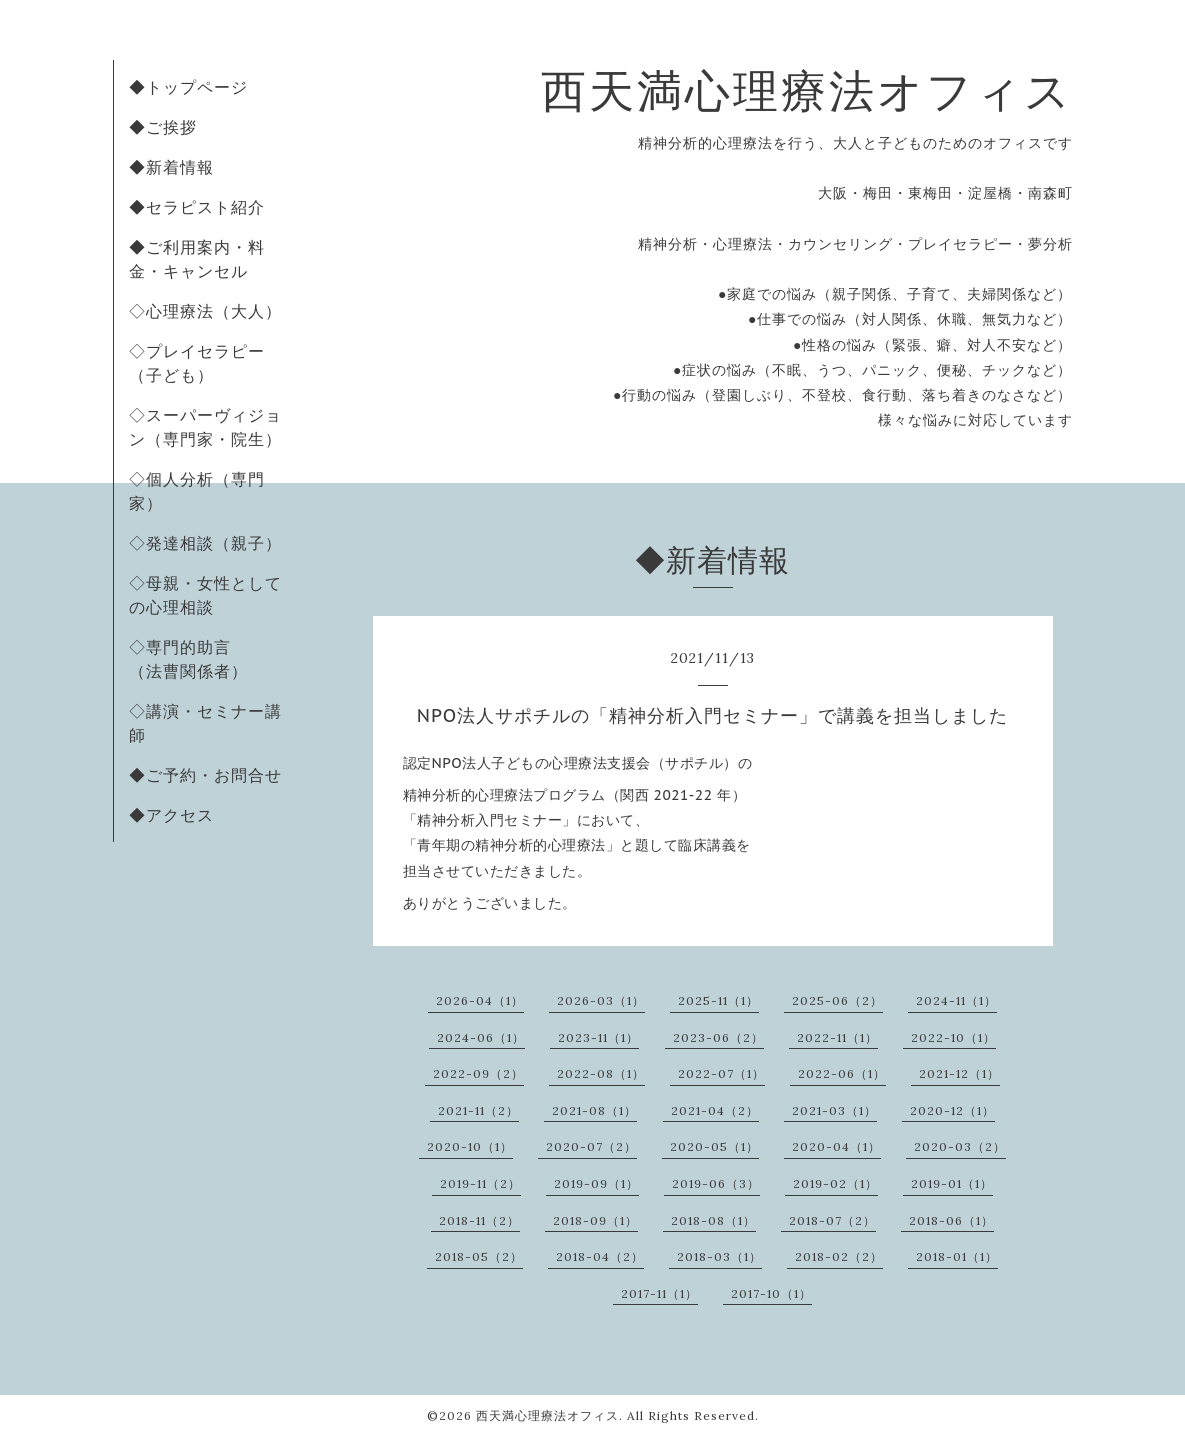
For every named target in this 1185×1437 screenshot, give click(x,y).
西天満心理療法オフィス (807, 90)
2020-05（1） (714, 1146)
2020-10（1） (470, 1146)
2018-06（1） (951, 1220)
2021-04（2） (715, 1110)
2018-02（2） (839, 1256)
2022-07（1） (721, 1073)
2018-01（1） (957, 1256)
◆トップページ (188, 87)
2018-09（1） (595, 1220)
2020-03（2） (960, 1146)
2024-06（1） (481, 1037)
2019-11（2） (480, 1183)
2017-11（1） (659, 1293)
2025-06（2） (837, 1000)
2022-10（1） (953, 1037)
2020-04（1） (836, 1146)
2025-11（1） (718, 1000)
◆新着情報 (171, 167)
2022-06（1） (842, 1073)
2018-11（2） (479, 1220)
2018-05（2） (479, 1256)
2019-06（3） (716, 1183)
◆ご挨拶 (163, 127)
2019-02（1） (835, 1183)
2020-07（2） (591, 1146)
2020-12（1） (952, 1110)
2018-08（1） (713, 1220)
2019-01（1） (952, 1183)
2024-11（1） (956, 1000)
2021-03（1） (834, 1110)
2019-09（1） (596, 1183)
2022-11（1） (837, 1037)
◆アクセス (171, 815)
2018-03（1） (719, 1256)
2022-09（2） (478, 1073)
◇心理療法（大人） (205, 311)
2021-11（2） (478, 1110)
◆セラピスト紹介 (197, 207)
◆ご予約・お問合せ (205, 775)
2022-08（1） (601, 1073)
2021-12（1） (959, 1073)
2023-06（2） (718, 1037)
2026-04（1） (480, 1000)
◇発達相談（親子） (205, 543)
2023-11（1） (598, 1037)
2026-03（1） (601, 1000)
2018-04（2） (600, 1256)
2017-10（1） (771, 1293)
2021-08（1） (594, 1110)
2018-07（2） (832, 1220)
